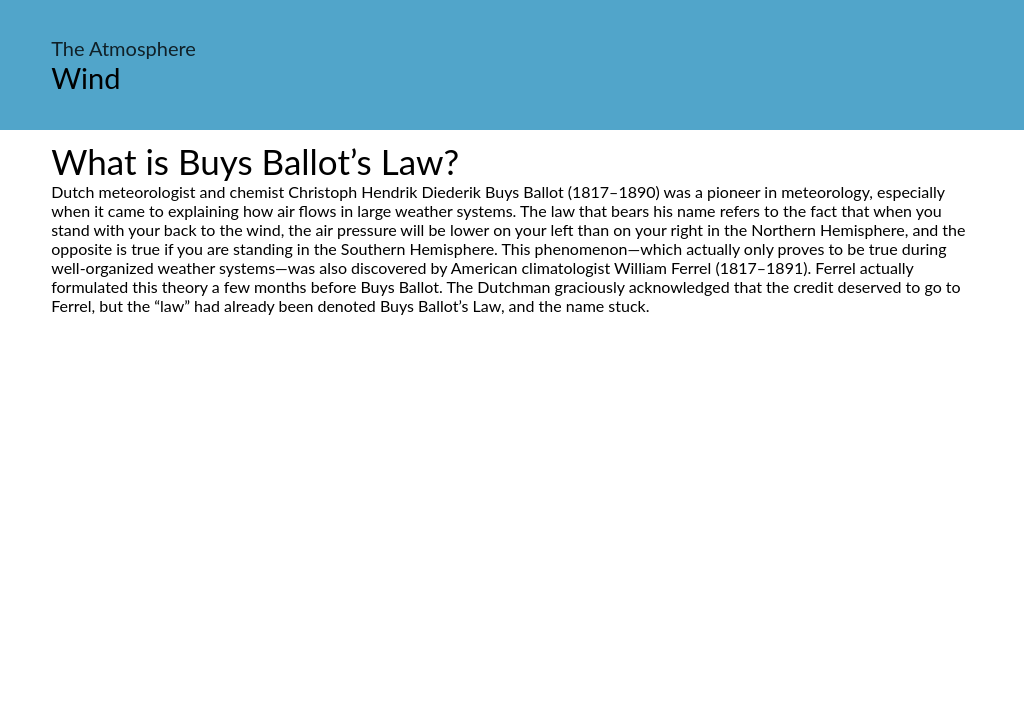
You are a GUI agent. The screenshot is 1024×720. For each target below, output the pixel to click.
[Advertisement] (512, 503)
